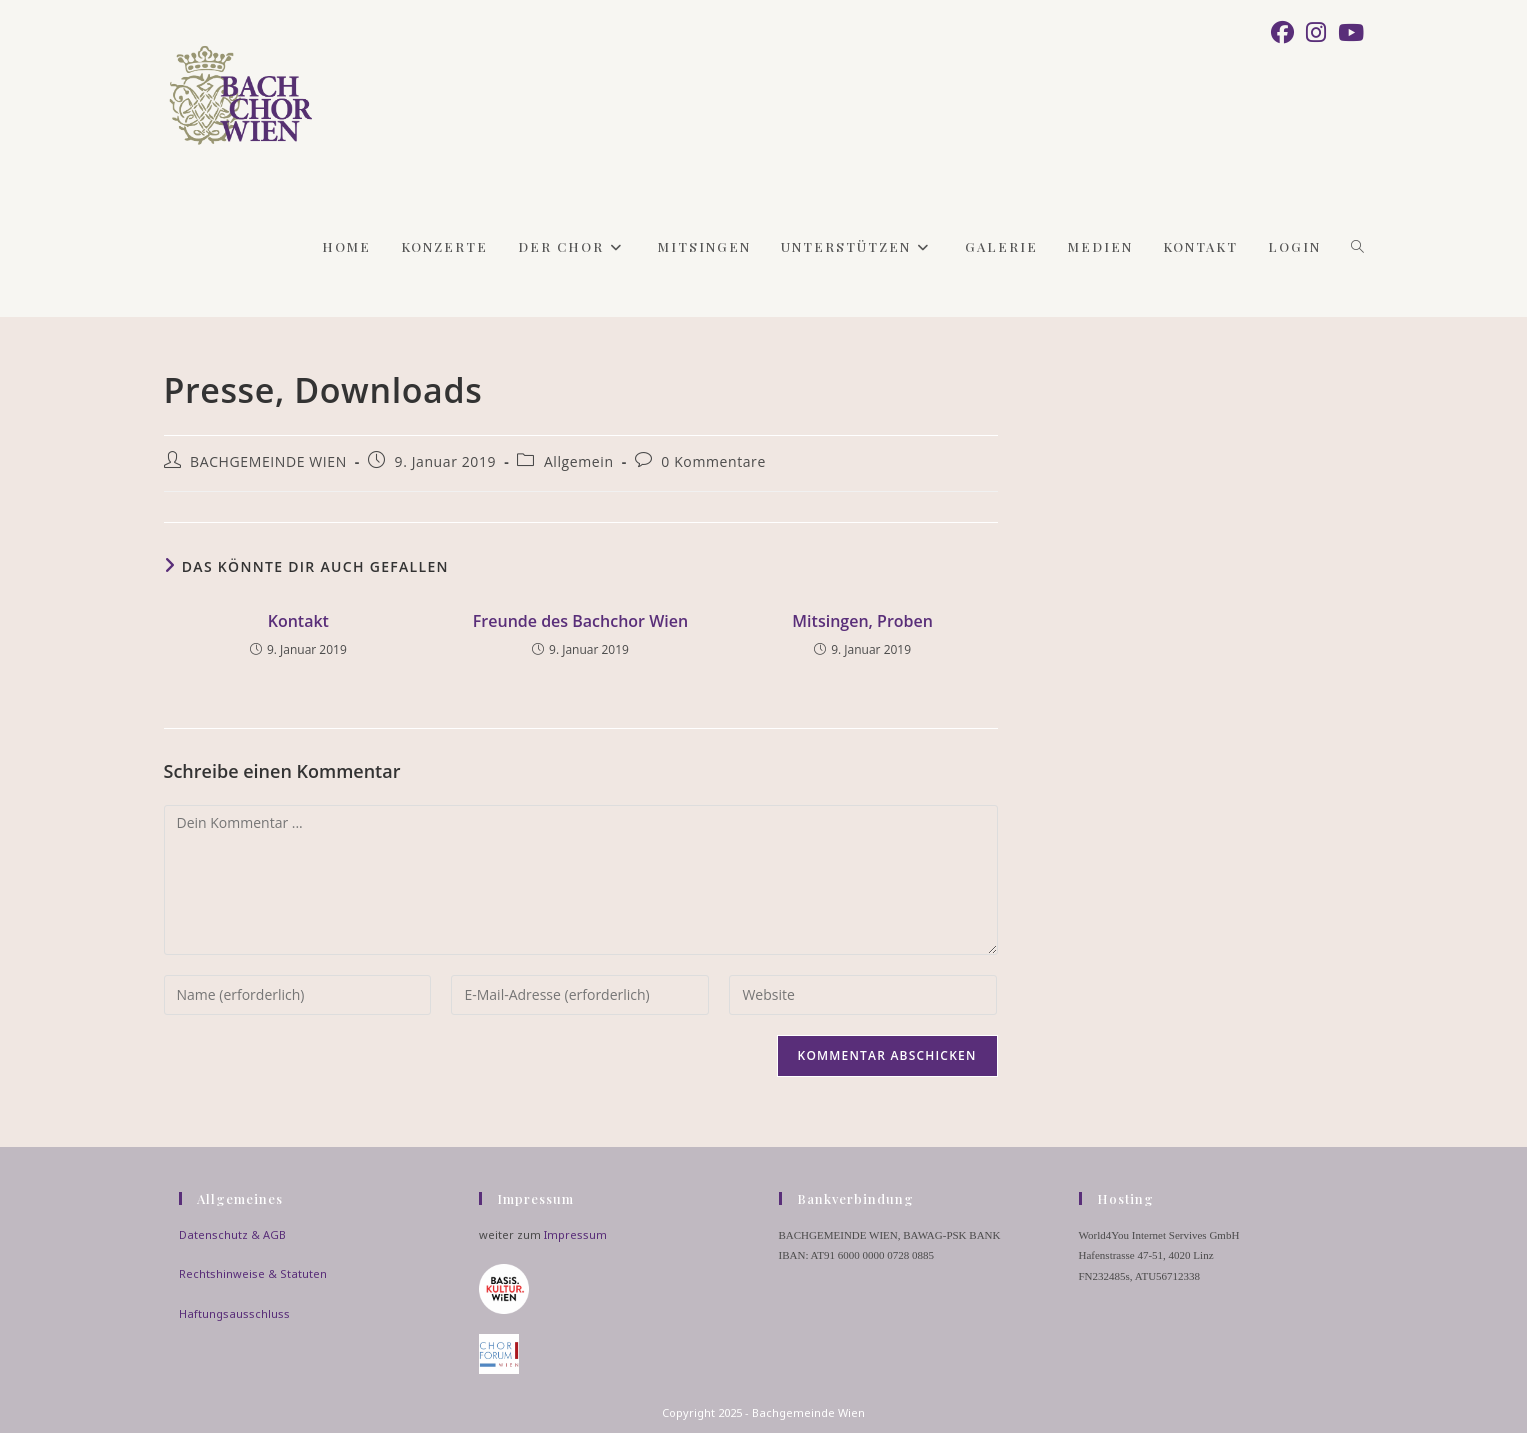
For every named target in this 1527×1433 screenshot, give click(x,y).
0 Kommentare (713, 461)
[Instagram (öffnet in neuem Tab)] (1316, 32)
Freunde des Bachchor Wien (580, 621)
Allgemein (579, 461)
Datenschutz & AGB (232, 1234)
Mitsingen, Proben (862, 621)
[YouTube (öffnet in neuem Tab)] (1348, 32)
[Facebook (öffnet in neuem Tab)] (1282, 32)
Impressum (575, 1234)
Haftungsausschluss (234, 1313)
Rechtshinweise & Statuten (253, 1273)
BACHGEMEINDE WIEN (268, 461)
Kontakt (298, 621)
